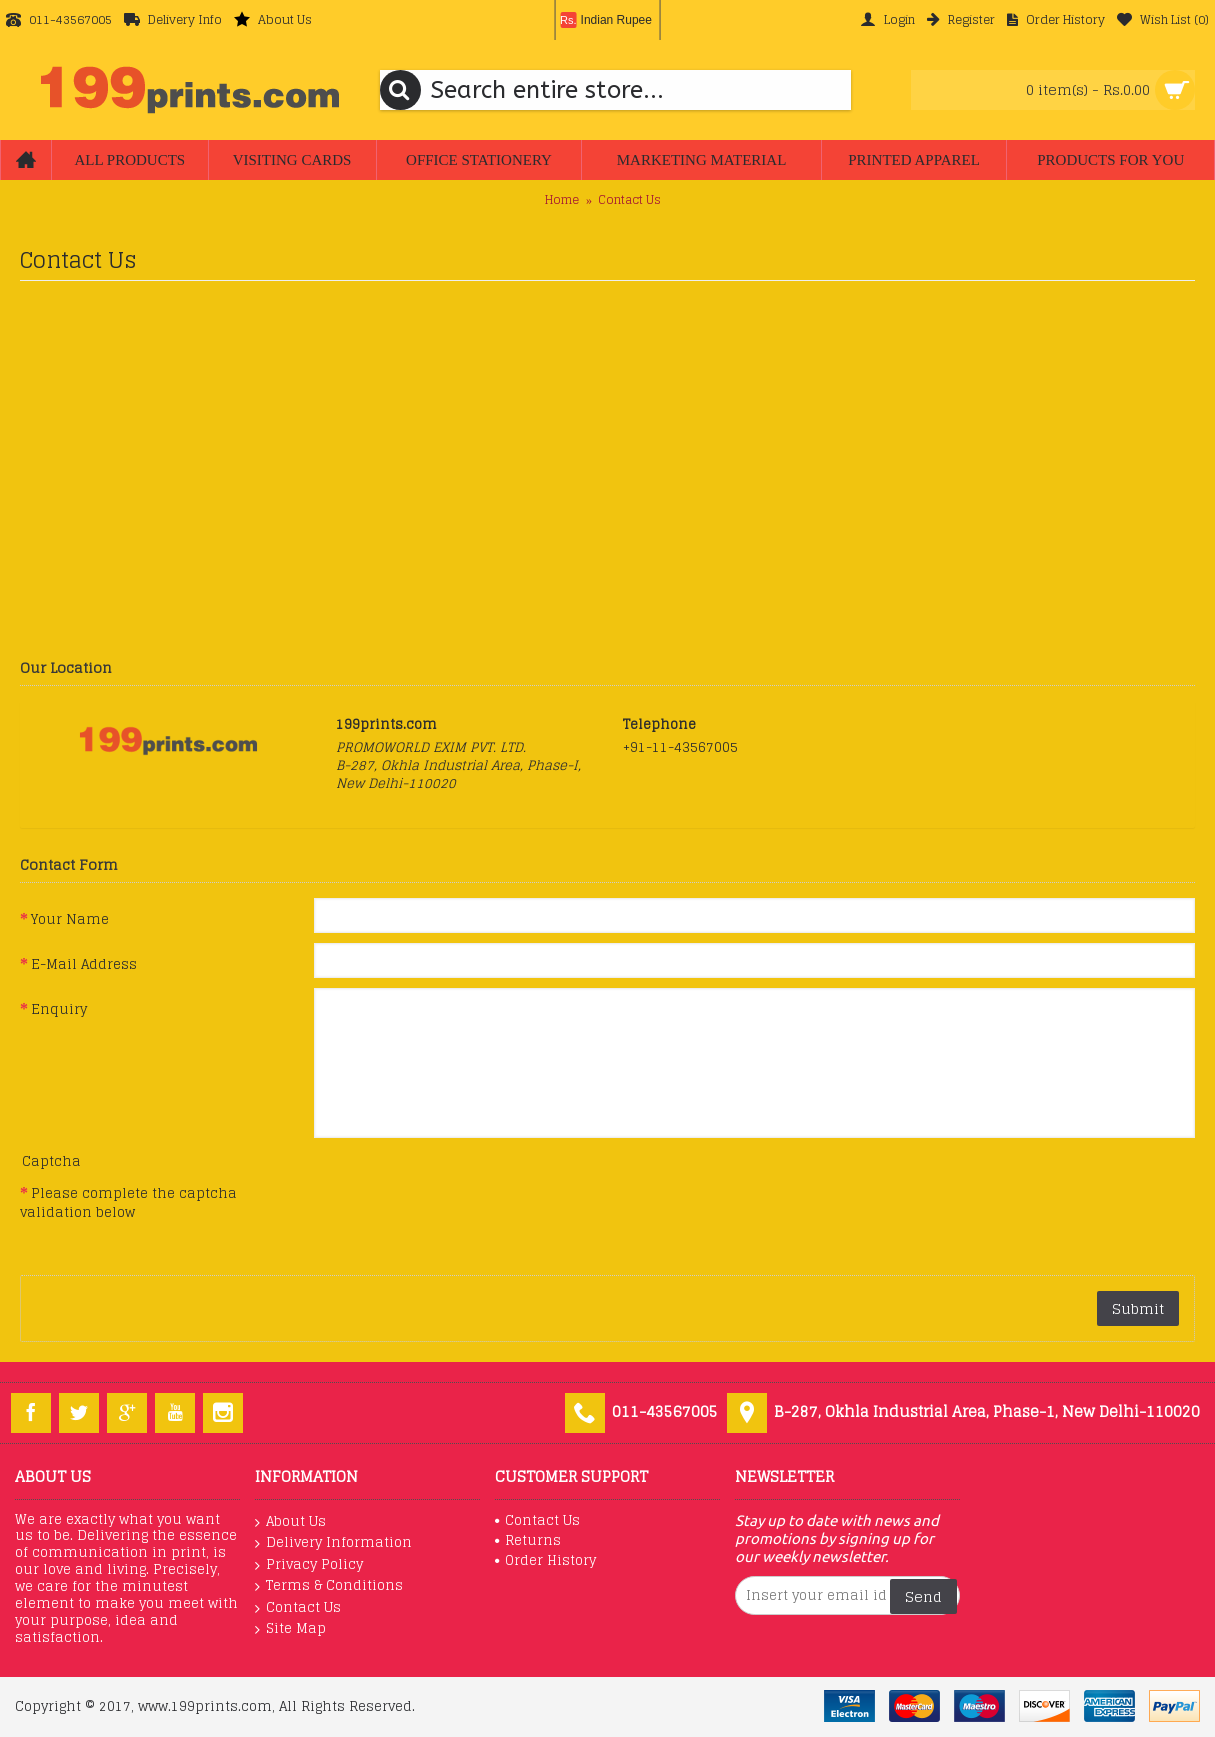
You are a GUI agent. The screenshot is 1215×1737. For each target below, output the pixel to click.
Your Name (70, 919)
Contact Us (629, 199)
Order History (545, 1561)
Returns (528, 1541)
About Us (290, 1522)
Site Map (290, 1629)
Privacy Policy (309, 1565)
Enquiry (59, 1009)
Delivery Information (333, 1543)
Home (562, 199)
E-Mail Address (84, 964)
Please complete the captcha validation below (128, 1202)
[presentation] (466, 1211)
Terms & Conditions (329, 1586)
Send (923, 1596)
